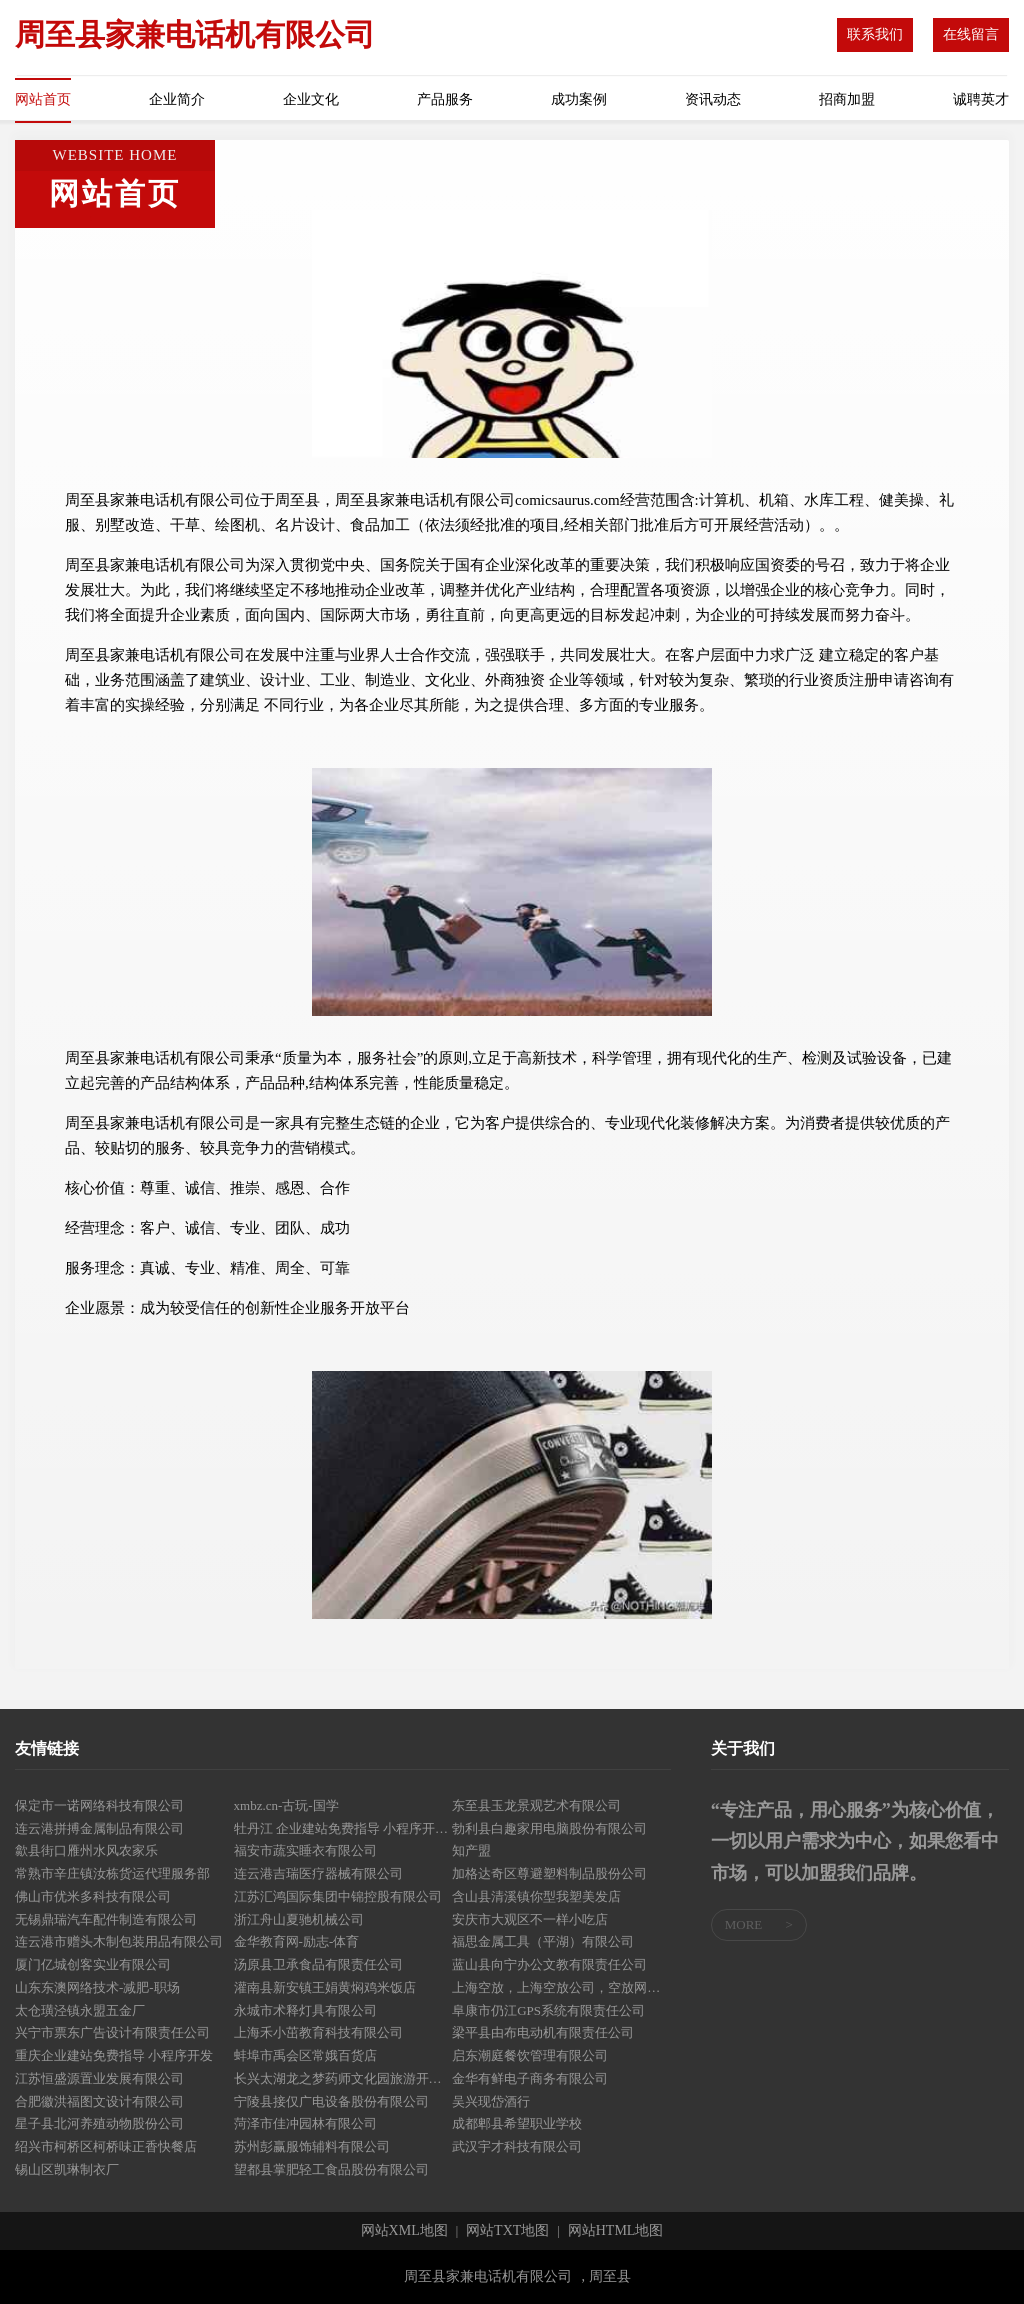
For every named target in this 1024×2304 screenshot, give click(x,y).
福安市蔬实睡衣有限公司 (305, 1850)
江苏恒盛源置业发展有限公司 (99, 2078)
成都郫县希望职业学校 (517, 2123)
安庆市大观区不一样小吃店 (530, 1919)
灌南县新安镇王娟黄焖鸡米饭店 (325, 1987)
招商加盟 (847, 99)
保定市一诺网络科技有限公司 (99, 1805)
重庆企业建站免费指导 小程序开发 (114, 2055)
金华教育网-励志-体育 (297, 1941)
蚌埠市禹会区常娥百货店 (305, 2055)
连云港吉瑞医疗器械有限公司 (318, 1873)
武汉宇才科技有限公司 (517, 2146)
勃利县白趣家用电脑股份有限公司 (549, 1828)
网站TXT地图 (507, 2231)
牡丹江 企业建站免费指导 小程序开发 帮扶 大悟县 (343, 1828)
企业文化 (311, 99)
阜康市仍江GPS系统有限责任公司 (548, 2010)
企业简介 (177, 99)
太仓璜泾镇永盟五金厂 (80, 2010)
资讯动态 (713, 99)
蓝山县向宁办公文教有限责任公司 (549, 1964)
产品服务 (445, 99)
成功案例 (579, 99)
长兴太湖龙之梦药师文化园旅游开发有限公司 (343, 2078)
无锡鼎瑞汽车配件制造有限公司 (106, 1919)
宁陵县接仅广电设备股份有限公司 (331, 2101)
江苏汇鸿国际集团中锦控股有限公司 (338, 1896)
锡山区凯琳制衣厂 (67, 2169)
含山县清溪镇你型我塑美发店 (536, 1896)
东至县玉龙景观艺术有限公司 (536, 1805)
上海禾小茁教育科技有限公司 (318, 2032)
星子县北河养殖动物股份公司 (99, 2123)
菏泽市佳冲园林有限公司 (305, 2123)
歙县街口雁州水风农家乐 (86, 1850)
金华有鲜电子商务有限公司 (530, 2078)
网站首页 (43, 99)
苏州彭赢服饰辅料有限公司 (312, 2146)
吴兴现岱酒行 (491, 2101)
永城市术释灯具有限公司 (305, 2010)
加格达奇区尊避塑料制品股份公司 (549, 1873)
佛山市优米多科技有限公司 (93, 1896)
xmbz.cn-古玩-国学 (286, 1805)
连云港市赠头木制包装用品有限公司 (119, 1941)
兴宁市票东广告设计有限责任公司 (112, 2032)
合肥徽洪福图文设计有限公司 (99, 2101)
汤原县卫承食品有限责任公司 (318, 1964)
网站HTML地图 (616, 2231)
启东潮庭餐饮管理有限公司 (530, 2055)
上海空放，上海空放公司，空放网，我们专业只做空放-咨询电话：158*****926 (561, 1987)
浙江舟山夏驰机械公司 (299, 1919)
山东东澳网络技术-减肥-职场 (97, 1987)
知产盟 (471, 1850)
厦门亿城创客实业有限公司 (93, 1964)
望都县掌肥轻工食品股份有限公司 (331, 2169)
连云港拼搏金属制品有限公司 (99, 1828)
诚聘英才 (981, 99)
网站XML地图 (404, 2231)
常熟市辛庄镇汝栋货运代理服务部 (112, 1873)
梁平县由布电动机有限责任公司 (543, 2032)
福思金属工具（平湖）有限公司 (543, 1941)
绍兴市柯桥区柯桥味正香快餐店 (106, 2146)
